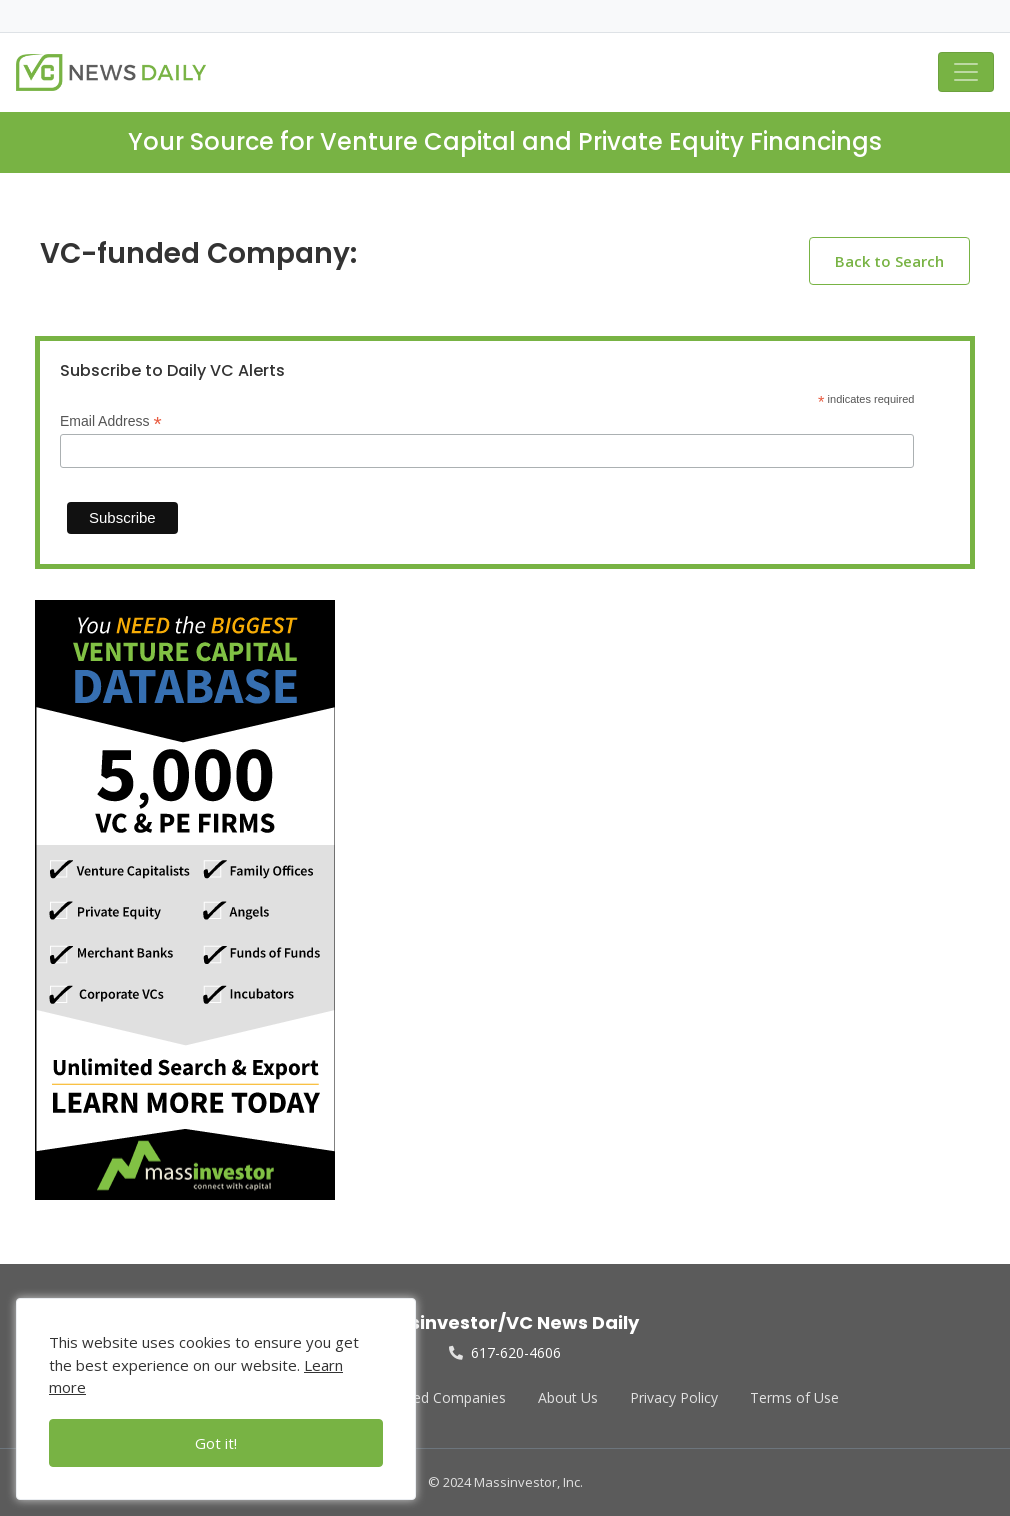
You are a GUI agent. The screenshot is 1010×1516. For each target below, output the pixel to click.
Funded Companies (443, 1397)
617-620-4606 (505, 1352)
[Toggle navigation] (966, 72)
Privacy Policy (674, 1397)
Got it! (216, 1443)
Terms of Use (794, 1397)
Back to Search (889, 261)
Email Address (111, 421)
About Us (568, 1397)
